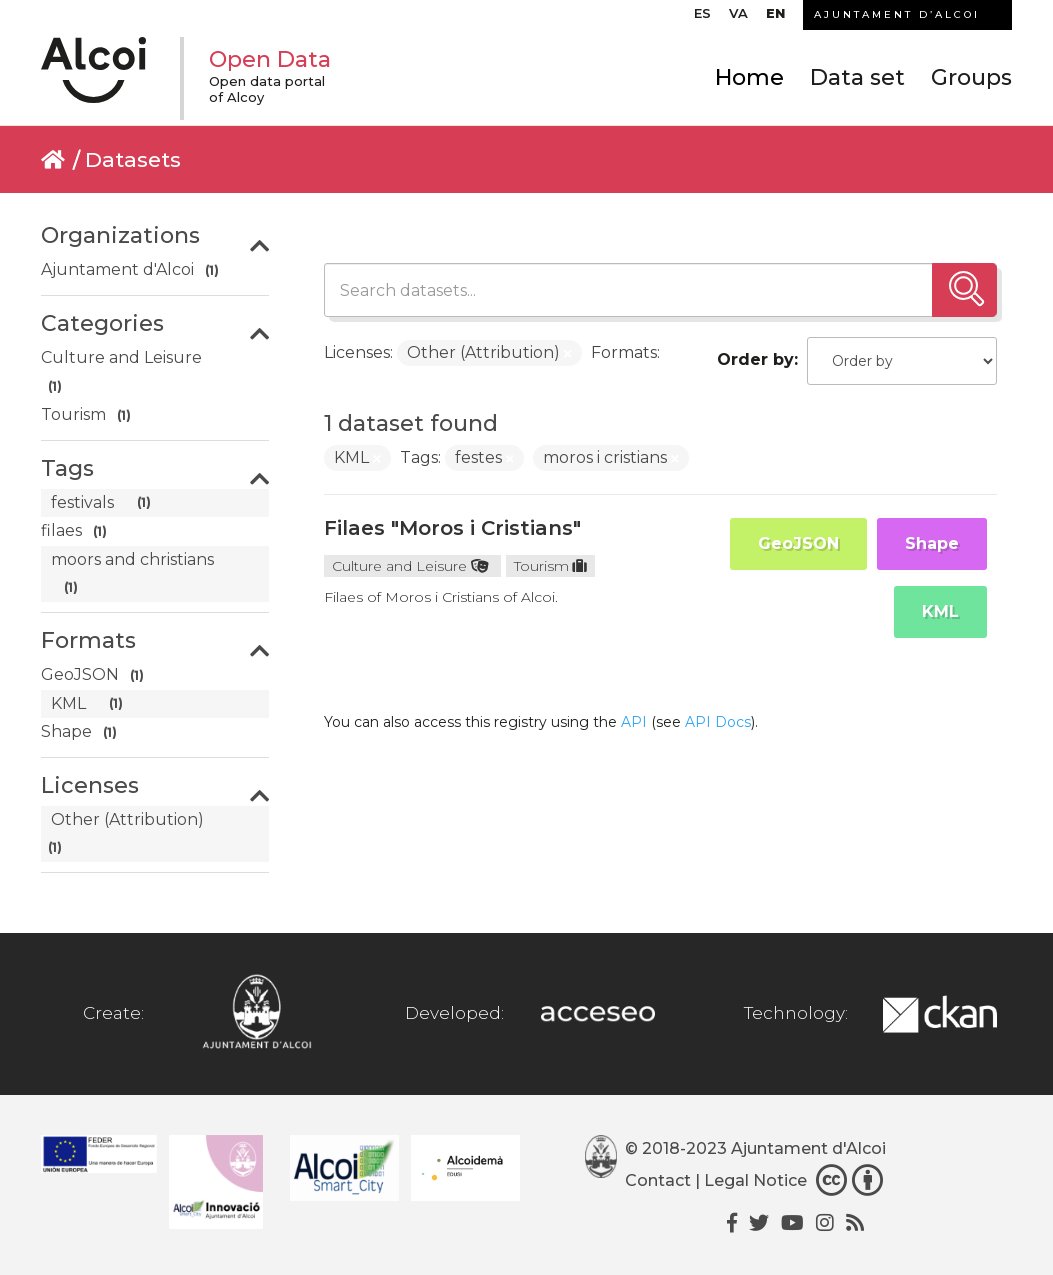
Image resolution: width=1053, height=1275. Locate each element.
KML (940, 611)
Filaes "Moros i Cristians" (452, 528)
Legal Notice (755, 1180)
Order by (755, 359)
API (634, 722)
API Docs (718, 722)
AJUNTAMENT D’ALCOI (897, 14)
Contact (658, 1180)
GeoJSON (798, 543)
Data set (857, 77)
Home (749, 77)
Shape (932, 543)
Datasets (133, 159)
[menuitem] (702, 18)
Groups (971, 77)
